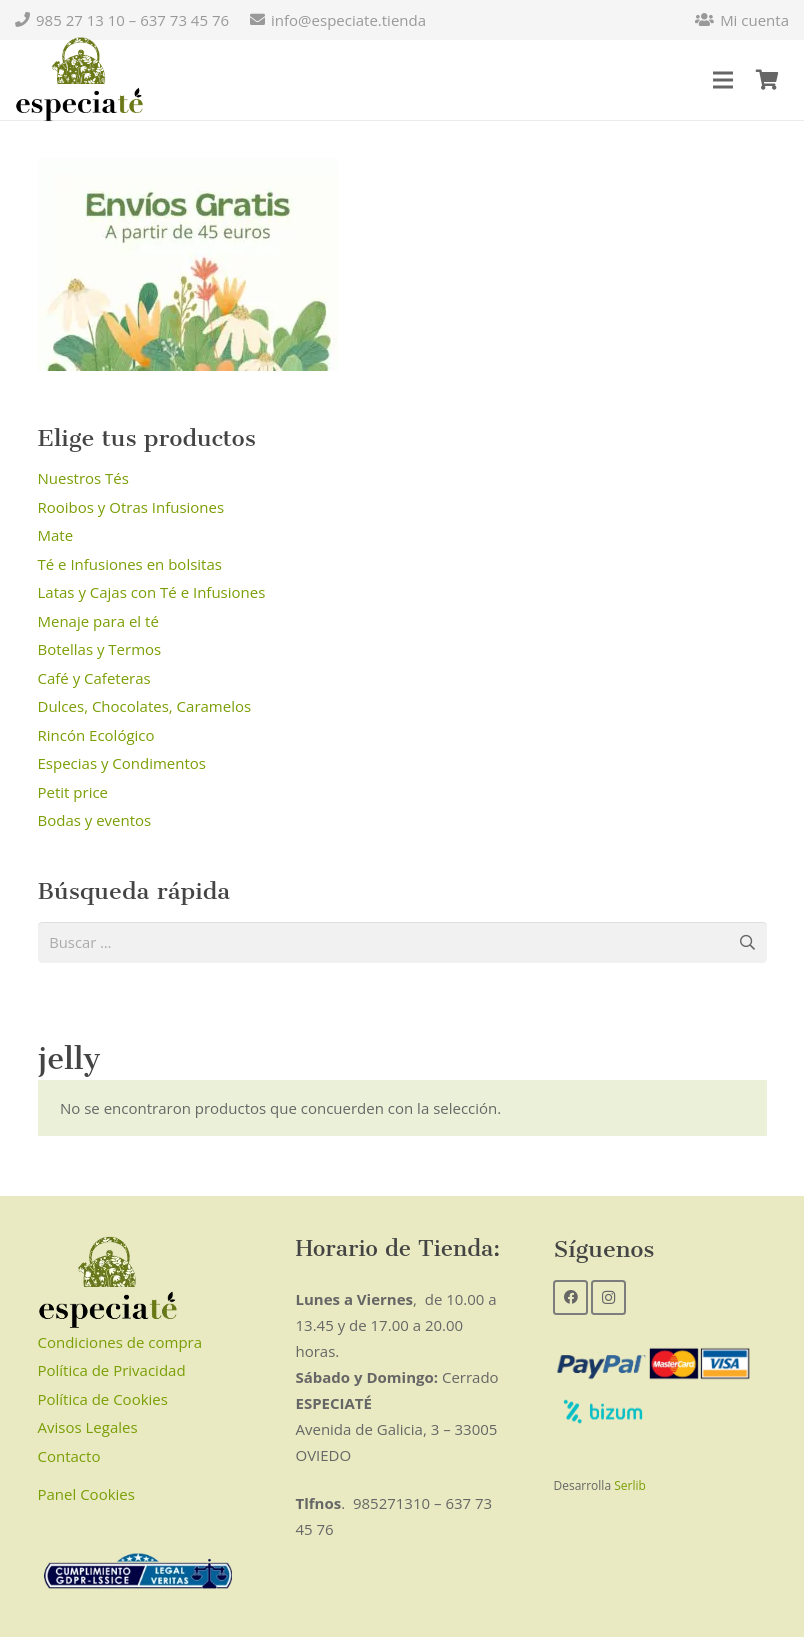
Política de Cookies (103, 1400)
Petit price (73, 792)
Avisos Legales (88, 1428)
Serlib (630, 1486)
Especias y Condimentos (122, 763)
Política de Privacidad (112, 1371)
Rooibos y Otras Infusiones (131, 507)
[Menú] (723, 80)
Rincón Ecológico (96, 735)
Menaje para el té (98, 621)
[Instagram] (608, 1297)
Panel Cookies (86, 1495)
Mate (56, 535)
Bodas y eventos (95, 820)
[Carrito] (767, 80)
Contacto (69, 1457)
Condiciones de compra (120, 1343)
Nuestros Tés (83, 478)
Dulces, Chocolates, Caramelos (145, 706)
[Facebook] (570, 1297)
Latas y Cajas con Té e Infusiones (152, 592)
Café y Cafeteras (94, 678)
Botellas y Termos (100, 649)
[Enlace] (79, 80)
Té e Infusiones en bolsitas (130, 564)
